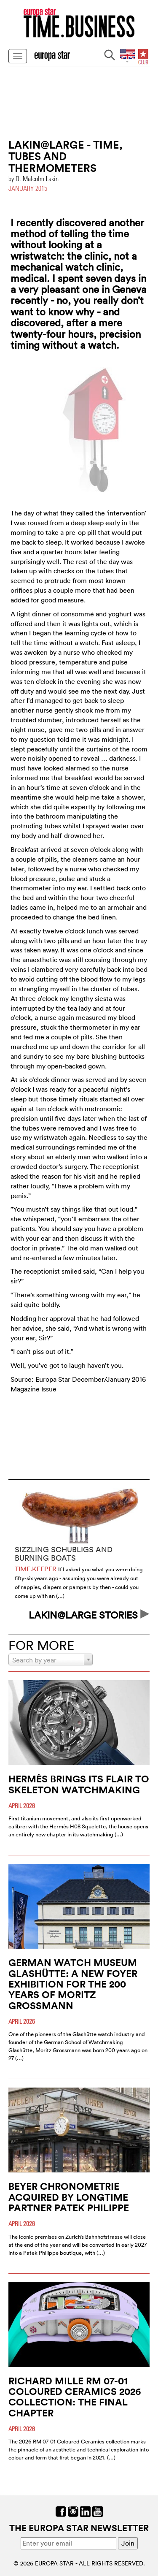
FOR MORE (41, 1645)
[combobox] (50, 1659)
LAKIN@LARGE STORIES (89, 1615)
